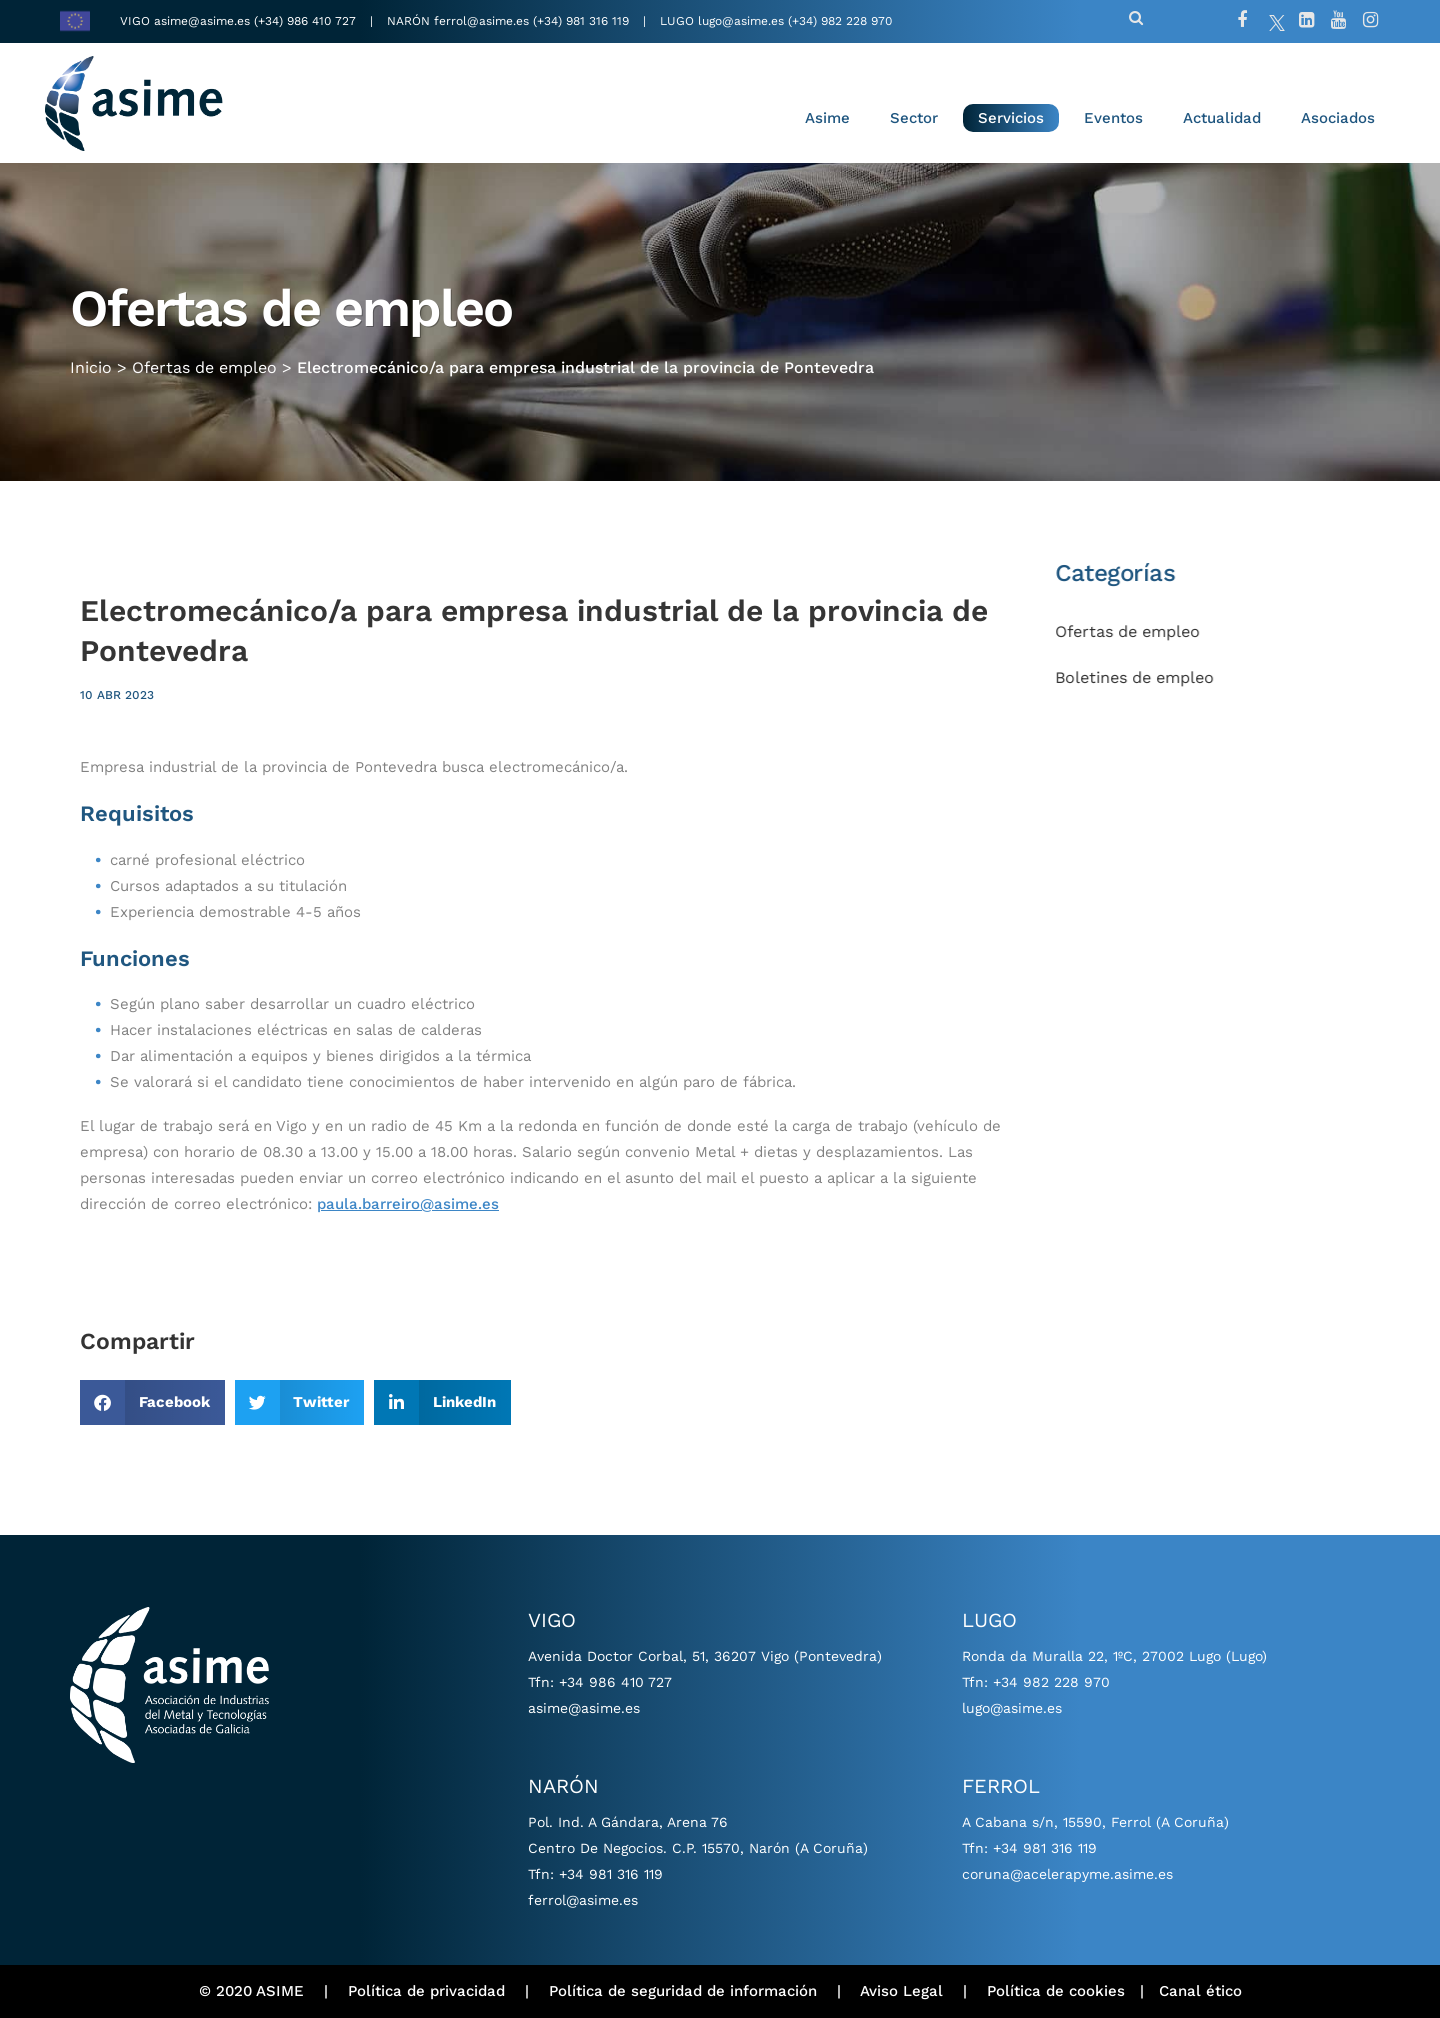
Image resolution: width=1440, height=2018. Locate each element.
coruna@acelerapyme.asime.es (1067, 1874)
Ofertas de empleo (204, 366)
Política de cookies (1056, 1991)
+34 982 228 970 (1051, 1682)
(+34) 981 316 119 (581, 21)
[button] (152, 1402)
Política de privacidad (426, 1991)
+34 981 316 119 (611, 1874)
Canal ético (1200, 1991)
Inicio (91, 366)
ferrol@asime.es (481, 21)
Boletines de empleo (1156, 677)
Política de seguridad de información (683, 1991)
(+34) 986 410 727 (307, 21)
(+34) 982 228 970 (840, 21)
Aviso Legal (901, 1991)
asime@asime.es (202, 21)
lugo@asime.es (741, 21)
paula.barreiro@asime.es (408, 1204)
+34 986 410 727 (615, 1682)
